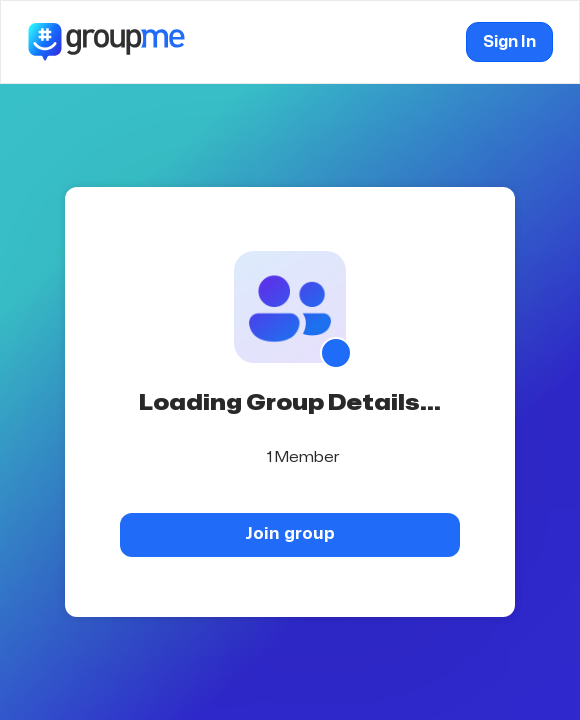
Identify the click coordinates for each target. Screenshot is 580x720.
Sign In (509, 42)
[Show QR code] (336, 353)
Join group (290, 533)
